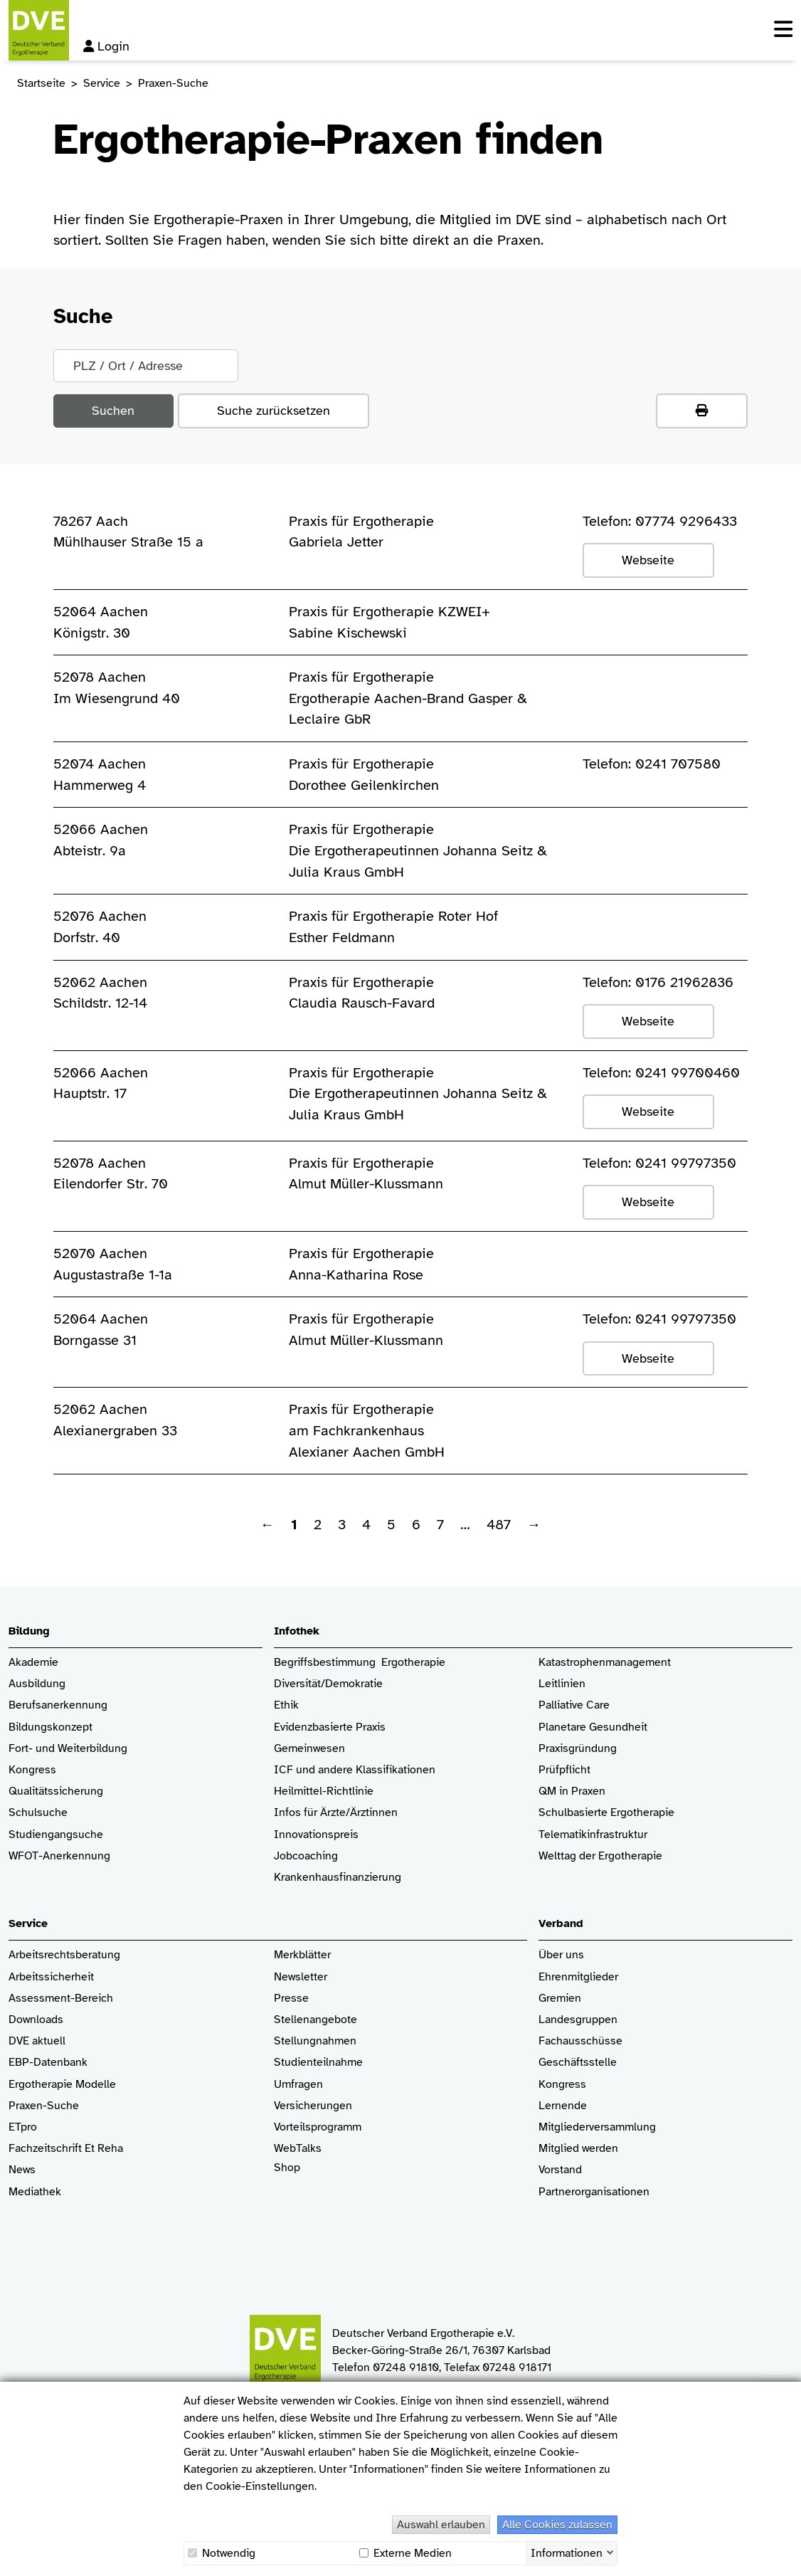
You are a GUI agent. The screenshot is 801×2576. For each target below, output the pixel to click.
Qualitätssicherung (56, 1791)
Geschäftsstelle (578, 2062)
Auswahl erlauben (441, 2525)
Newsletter (300, 1977)
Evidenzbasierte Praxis (330, 1727)
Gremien (560, 1998)
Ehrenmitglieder (578, 1977)
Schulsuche (38, 1813)
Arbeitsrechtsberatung (64, 1955)
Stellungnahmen (315, 2041)
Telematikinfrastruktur (593, 1835)
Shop (287, 2174)
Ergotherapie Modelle (62, 2084)
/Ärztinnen (372, 1813)
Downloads (36, 2020)
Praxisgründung (578, 1749)
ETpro (23, 2127)
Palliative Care (574, 1705)
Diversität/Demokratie (328, 1684)
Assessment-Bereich (61, 1998)
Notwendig (221, 2553)
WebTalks (298, 2148)
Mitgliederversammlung (597, 2127)
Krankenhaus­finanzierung (337, 1877)
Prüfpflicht (564, 1770)
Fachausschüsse (580, 2041)
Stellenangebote (315, 2020)
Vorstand (560, 2170)
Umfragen (298, 2084)
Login (106, 46)
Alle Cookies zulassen (557, 2525)
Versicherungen (313, 2106)
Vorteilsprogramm (317, 2127)
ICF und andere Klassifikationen (354, 1770)
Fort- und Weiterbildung (68, 1749)
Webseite (648, 560)
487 (499, 1525)
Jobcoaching (306, 1856)
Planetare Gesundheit (593, 1727)
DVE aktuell (37, 2041)
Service (101, 83)
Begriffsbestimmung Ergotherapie (359, 1662)
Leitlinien (562, 1684)
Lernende (563, 2106)
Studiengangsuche (56, 1835)
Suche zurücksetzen (273, 410)
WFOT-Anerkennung (59, 1856)
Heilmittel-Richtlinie (323, 1791)
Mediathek (35, 2192)
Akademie (33, 1662)
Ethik (286, 1705)
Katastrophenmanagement (605, 1662)
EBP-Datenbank (48, 2062)
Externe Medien (405, 2553)
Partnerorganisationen (594, 2192)
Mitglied (559, 2148)
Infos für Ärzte (310, 1813)
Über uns (561, 1955)
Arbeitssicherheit (51, 1977)
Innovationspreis (316, 1835)
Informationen (567, 2551)
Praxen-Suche (44, 2106)
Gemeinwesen (309, 1749)
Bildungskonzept (50, 1727)
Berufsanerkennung (58, 1705)
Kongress (32, 1770)
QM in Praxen (572, 1791)
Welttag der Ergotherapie (600, 1856)
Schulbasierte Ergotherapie (606, 1813)
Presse (291, 1998)
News (22, 2170)
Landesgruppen (578, 2020)
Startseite (41, 83)
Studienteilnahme (318, 2062)
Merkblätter (302, 1955)
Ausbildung (37, 1684)
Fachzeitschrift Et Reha (66, 2148)
